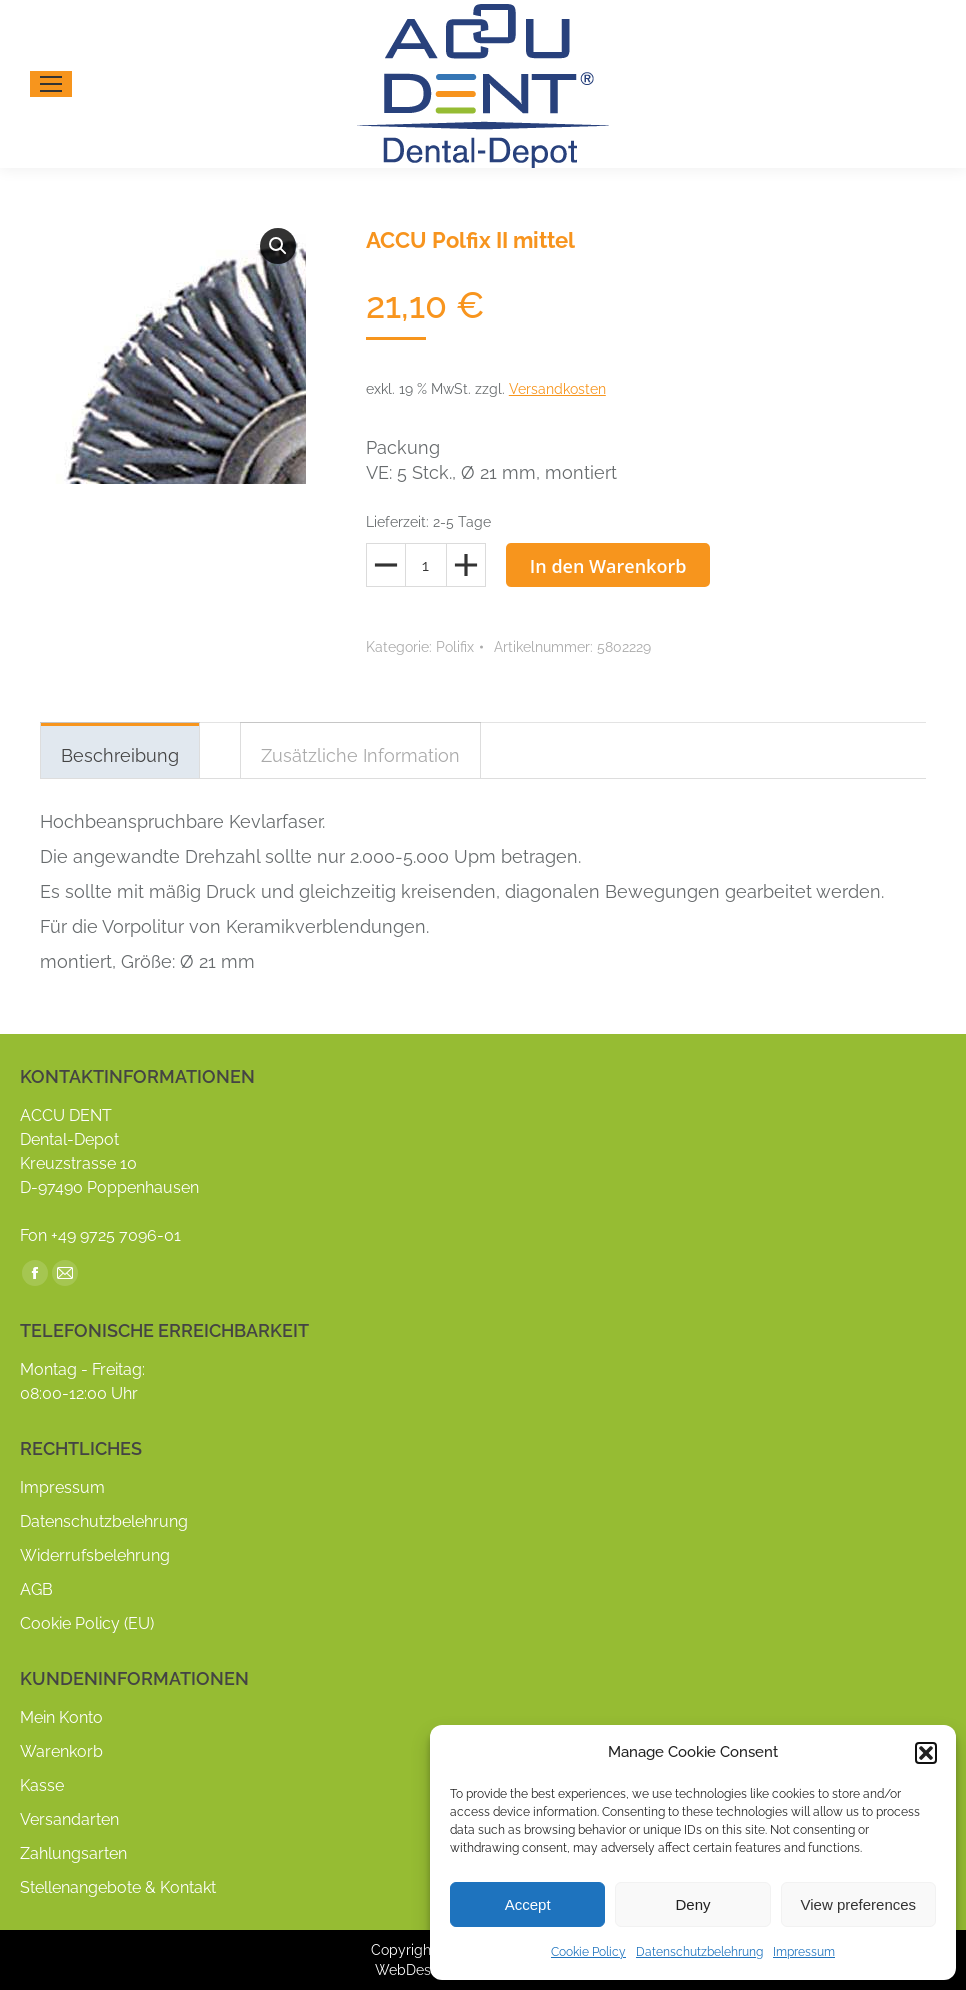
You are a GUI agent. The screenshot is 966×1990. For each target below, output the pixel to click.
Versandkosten (557, 389)
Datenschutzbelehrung (699, 1952)
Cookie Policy (588, 1952)
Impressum (804, 1952)
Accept (528, 1904)
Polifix (455, 647)
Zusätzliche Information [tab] (360, 755)
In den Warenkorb (608, 566)
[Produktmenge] (426, 565)
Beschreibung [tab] (120, 755)
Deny (692, 1904)
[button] (926, 1753)
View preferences (859, 1904)
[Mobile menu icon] (51, 84)
